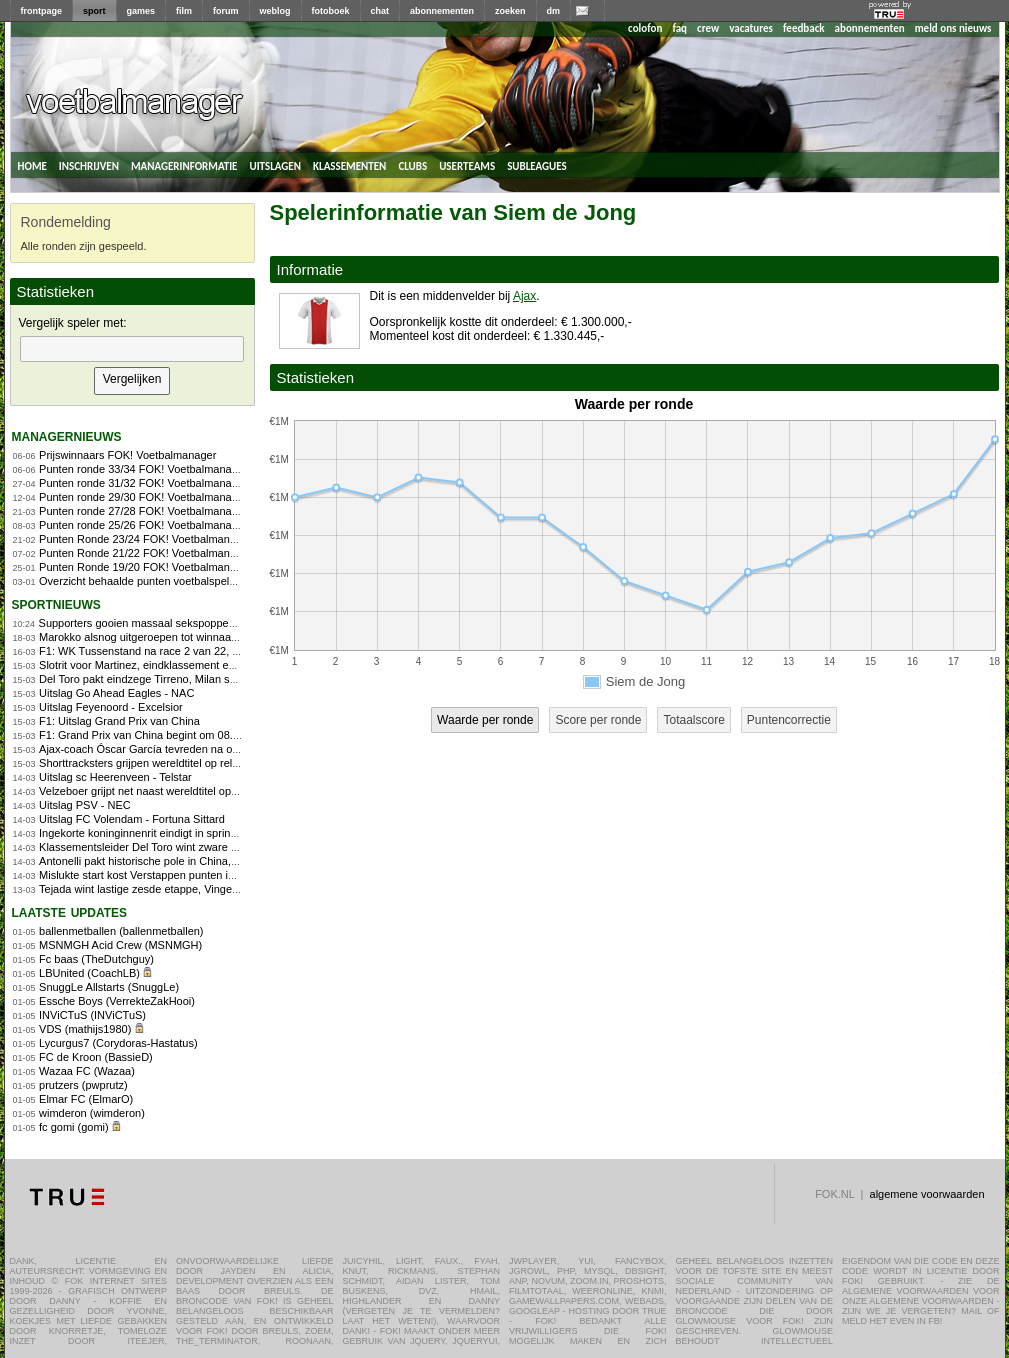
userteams (467, 165)
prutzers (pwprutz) (83, 1085)
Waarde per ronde (485, 720)
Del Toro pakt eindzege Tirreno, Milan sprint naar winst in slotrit (192, 679)
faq (679, 28)
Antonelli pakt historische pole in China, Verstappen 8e (172, 861)
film (184, 11)
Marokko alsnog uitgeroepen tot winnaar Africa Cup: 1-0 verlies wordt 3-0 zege (230, 637)
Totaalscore (693, 720)
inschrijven (89, 165)
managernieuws (67, 435)
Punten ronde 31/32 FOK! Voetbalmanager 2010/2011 (171, 483)
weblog (275, 11)
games (141, 11)
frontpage (42, 11)
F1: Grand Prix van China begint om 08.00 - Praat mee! (174, 735)
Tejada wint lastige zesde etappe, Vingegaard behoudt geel (183, 889)
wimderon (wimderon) (92, 1113)
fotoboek (331, 11)
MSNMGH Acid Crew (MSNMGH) (120, 945)
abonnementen (442, 11)
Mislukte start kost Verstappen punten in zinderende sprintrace (191, 875)
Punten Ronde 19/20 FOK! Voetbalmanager (145, 567)
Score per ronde (598, 720)
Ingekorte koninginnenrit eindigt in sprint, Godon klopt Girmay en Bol (205, 833)
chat (380, 11)
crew (708, 28)
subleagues (537, 165)
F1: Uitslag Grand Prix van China (119, 721)
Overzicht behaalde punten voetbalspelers (141, 581)
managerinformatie (184, 165)
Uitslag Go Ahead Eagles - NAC (116, 693)
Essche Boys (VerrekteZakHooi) (117, 1001)
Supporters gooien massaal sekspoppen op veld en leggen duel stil (202, 623)
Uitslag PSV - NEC (85, 805)
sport (94, 11)
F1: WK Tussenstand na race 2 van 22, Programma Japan (181, 651)
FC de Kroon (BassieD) (96, 1057)
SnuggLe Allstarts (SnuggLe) (109, 987)
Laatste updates (70, 911)
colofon (645, 28)
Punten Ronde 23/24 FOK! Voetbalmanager (145, 539)
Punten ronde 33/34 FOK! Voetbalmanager (143, 469)
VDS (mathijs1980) (85, 1029)
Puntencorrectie (789, 720)
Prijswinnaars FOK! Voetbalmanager (127, 455)
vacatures (751, 28)
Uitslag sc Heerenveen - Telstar (115, 777)
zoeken (510, 11)
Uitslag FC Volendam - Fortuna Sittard (132, 819)
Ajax (524, 296)
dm (554, 11)
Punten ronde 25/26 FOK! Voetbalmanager (143, 525)
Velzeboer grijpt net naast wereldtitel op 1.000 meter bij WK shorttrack (209, 791)
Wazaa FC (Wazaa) (87, 1071)
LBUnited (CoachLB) (89, 973)
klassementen (349, 165)
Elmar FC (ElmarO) (86, 1099)
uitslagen (275, 165)
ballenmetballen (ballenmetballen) (121, 931)
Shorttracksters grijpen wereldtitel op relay (141, 763)
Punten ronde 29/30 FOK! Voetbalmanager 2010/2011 (171, 497)
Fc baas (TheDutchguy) (96, 959)
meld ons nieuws (953, 28)
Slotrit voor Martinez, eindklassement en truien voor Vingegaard (194, 665)
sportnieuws (56, 603)
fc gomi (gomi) (74, 1127)
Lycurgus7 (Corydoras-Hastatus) (118, 1043)
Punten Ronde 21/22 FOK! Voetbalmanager (145, 553)
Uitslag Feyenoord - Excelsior (111, 707)
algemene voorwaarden (927, 1194)
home (32, 165)
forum (226, 11)
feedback (803, 28)
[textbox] (132, 349)
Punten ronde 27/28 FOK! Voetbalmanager (143, 511)
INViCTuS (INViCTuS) (92, 1015)
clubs (412, 165)
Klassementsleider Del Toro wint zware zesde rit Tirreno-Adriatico (197, 847)
